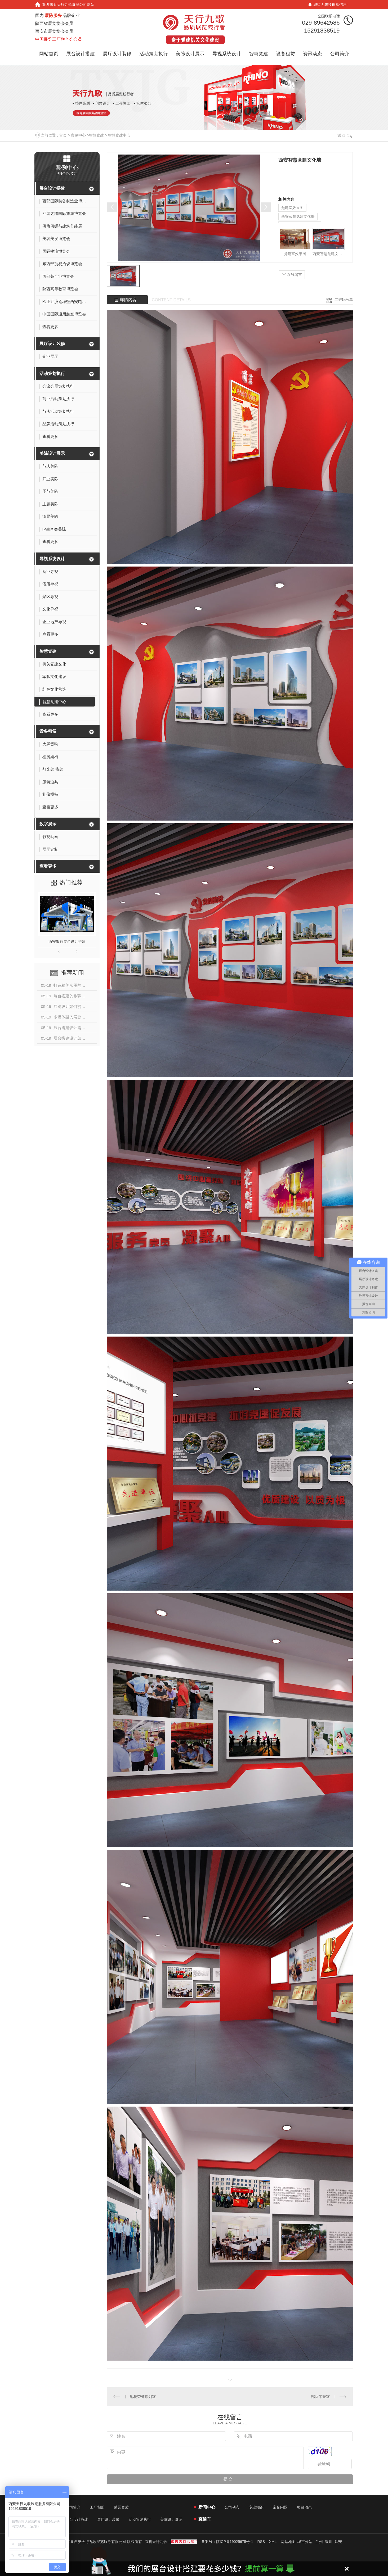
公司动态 (232, 2507)
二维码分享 (344, 299)
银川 (328, 2541)
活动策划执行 (153, 53)
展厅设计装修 (117, 53)
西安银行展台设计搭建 (67, 941)
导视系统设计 (226, 53)
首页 (63, 135)
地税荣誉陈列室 (143, 2396)
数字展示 (47, 824)
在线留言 (292, 275)
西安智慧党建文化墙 (298, 216)
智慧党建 (258, 53)
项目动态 (304, 2507)
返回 (344, 135)
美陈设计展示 (190, 53)
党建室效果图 (292, 208)
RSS (261, 2541)
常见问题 (280, 2507)
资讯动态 (312, 53)
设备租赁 (285, 53)
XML (272, 2541)
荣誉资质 (121, 2507)
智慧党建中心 (119, 135)
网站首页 (48, 53)
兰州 (319, 2541)
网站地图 (288, 2541)
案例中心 (78, 135)
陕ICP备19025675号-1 (234, 2541)
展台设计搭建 (80, 53)
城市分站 (304, 2541)
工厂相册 (97, 2507)
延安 (338, 2541)
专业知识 (256, 2507)
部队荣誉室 (320, 2396)
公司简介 (339, 53)
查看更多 (47, 866)
